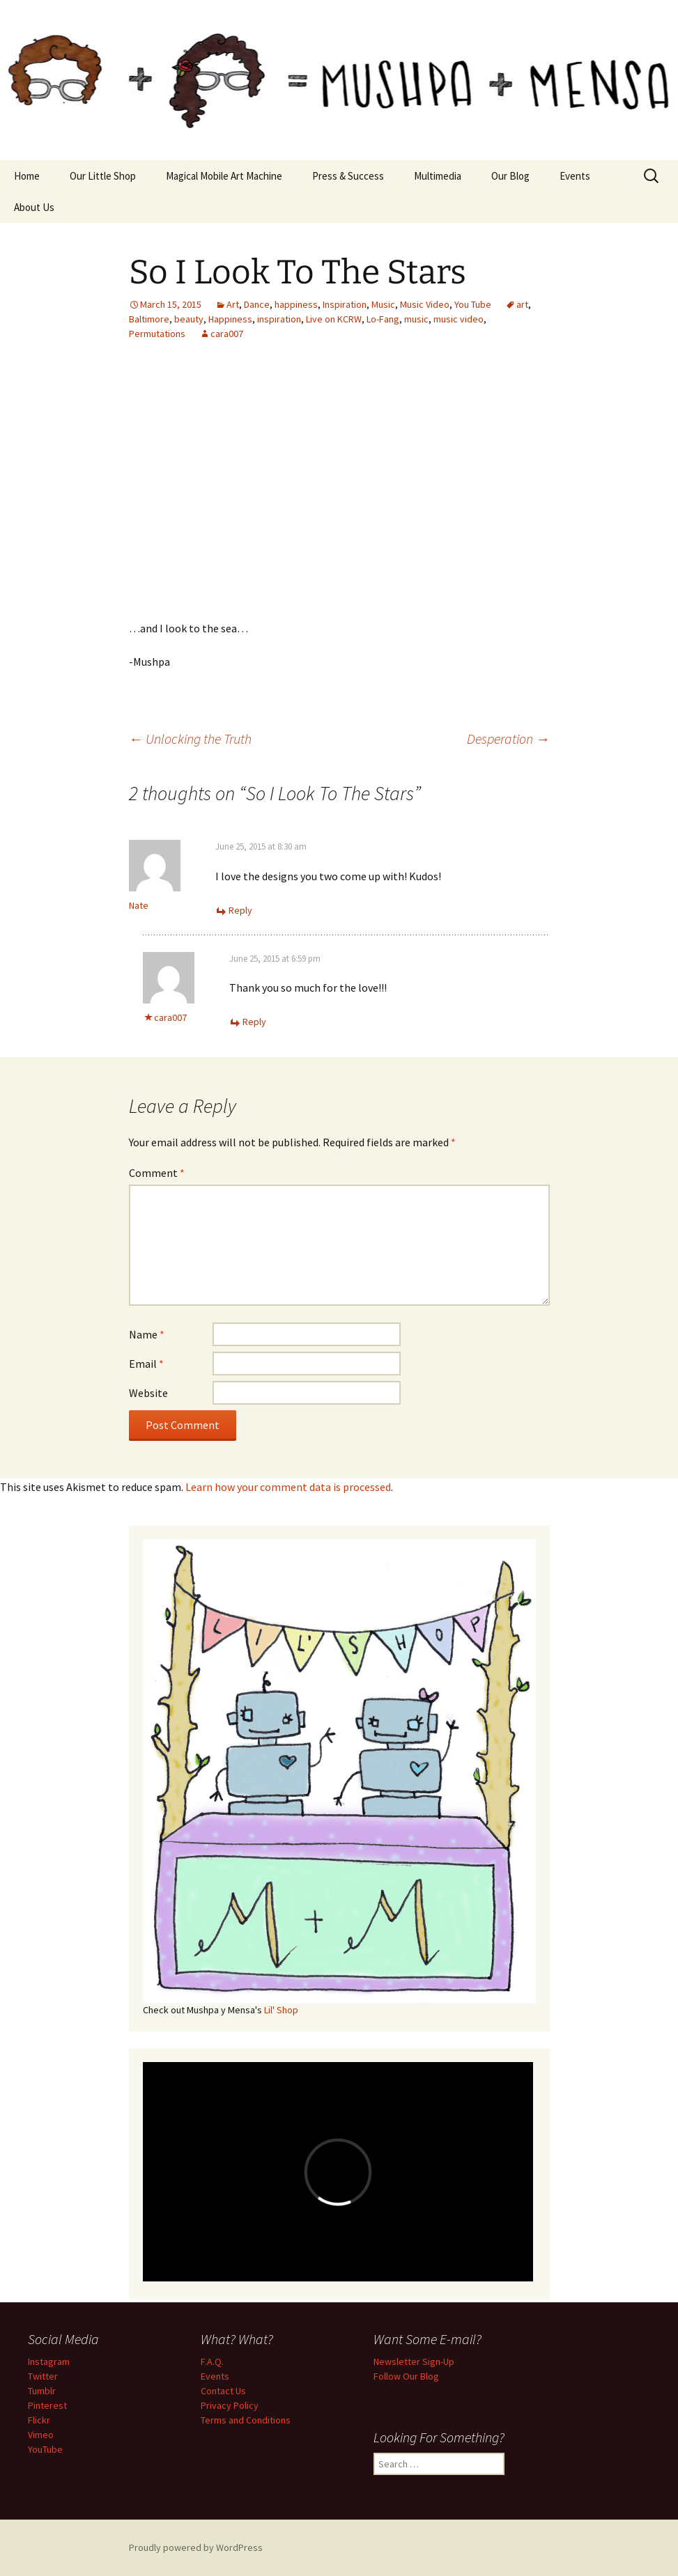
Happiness (230, 319)
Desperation (508, 738)
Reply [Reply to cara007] (254, 1021)
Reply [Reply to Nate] (240, 910)
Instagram (49, 2361)
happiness (296, 304)
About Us (34, 207)
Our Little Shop (103, 175)
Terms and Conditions (246, 2420)
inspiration (279, 319)
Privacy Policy (230, 2405)
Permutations (157, 333)
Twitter (43, 2376)
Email (146, 1364)
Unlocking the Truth (190, 738)
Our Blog (510, 175)
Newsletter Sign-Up (413, 2361)
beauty (188, 319)
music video (458, 319)
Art (232, 304)
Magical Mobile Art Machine (224, 175)
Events (575, 175)
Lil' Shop (281, 2010)
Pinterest (47, 2405)
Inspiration (345, 304)
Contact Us (223, 2390)
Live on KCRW (334, 319)
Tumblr (42, 2390)
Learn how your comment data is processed (288, 1487)
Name (146, 1334)
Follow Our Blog (406, 2376)
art (522, 304)
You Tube (472, 304)
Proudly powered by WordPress (196, 2547)
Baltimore (149, 319)
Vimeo (41, 2434)
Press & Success (348, 175)
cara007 (226, 333)
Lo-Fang (383, 319)
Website (148, 1393)
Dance (257, 304)
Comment (157, 1173)
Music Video (424, 304)
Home (27, 175)
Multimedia (437, 175)
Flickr (39, 2420)
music (416, 319)
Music (383, 304)
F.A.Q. (212, 2361)
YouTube (45, 2449)
